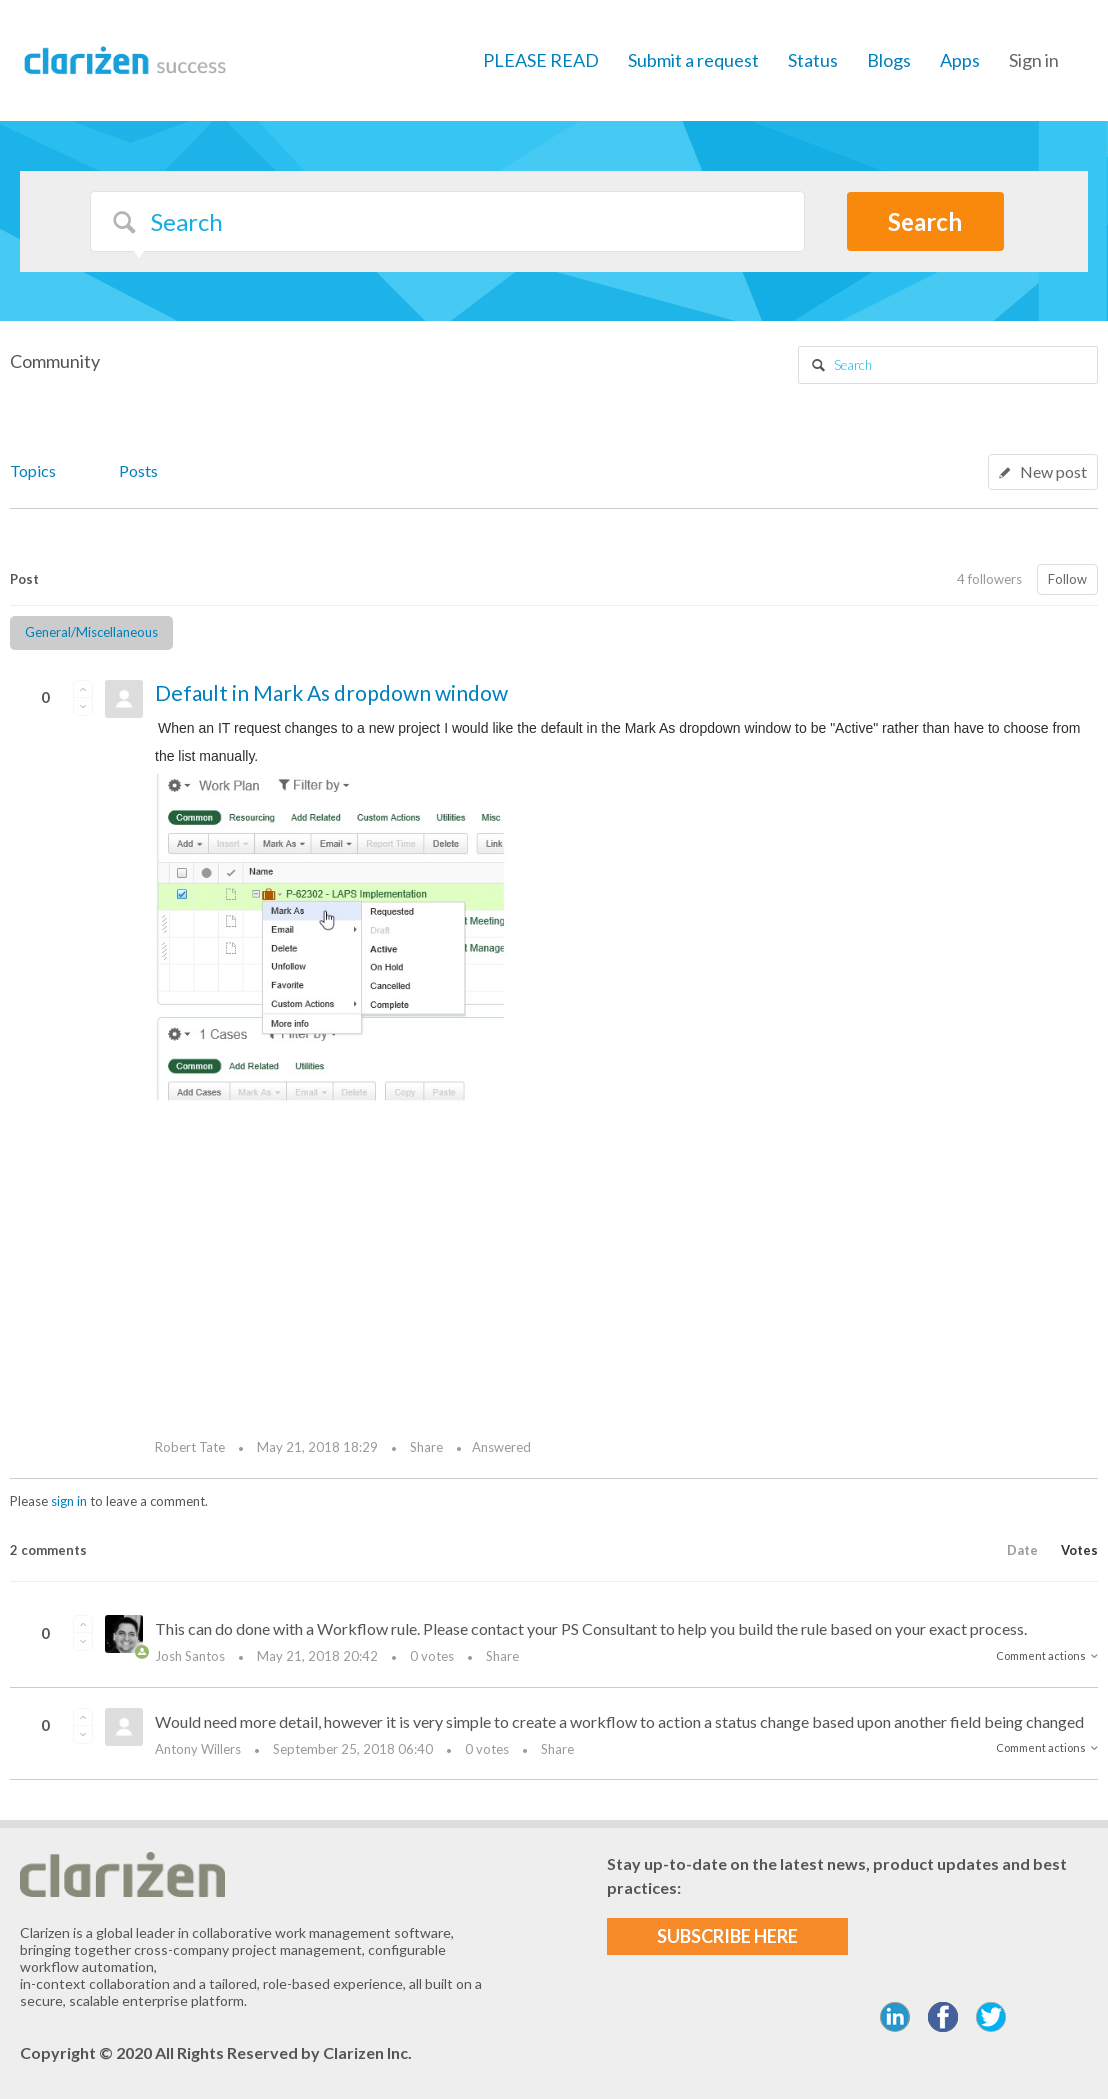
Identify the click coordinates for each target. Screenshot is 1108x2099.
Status (813, 60)
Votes (1079, 1550)
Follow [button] (1067, 579)
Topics (33, 470)
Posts (138, 470)
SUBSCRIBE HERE (727, 1936)
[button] (83, 689)
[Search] (447, 221)
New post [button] (1053, 471)
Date (1022, 1550)
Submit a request (693, 60)
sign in (69, 1501)
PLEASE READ (541, 60)
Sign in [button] (1034, 60)
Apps (960, 60)
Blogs (889, 60)
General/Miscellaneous (91, 632)
